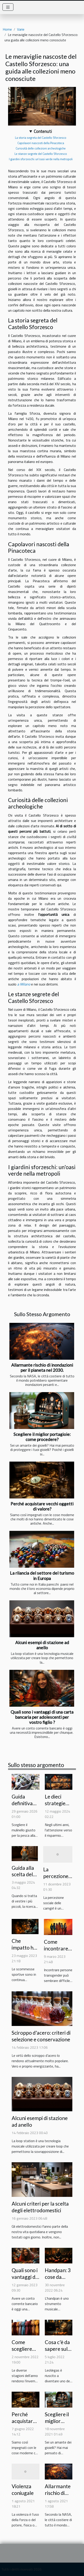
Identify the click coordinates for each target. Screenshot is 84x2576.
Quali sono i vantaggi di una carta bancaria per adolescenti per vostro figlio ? (42, 1717)
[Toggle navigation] (7, 7)
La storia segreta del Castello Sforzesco (40, 137)
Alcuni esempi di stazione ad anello (42, 1645)
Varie (20, 29)
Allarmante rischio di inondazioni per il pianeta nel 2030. (42, 1367)
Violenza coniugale (23, 2489)
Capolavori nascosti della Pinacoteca (40, 143)
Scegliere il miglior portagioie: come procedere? (42, 1437)
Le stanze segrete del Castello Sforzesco (41, 153)
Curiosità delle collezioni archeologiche (41, 148)
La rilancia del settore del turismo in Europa (42, 1575)
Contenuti (43, 131)
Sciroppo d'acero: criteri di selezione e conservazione (41, 2036)
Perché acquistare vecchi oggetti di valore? (42, 1506)
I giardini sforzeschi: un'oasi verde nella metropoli (41, 159)
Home (7, 29)
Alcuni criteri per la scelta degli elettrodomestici (40, 2206)
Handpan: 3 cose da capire (58, 2277)
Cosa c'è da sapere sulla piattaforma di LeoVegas (58, 2352)
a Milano (23, 984)
